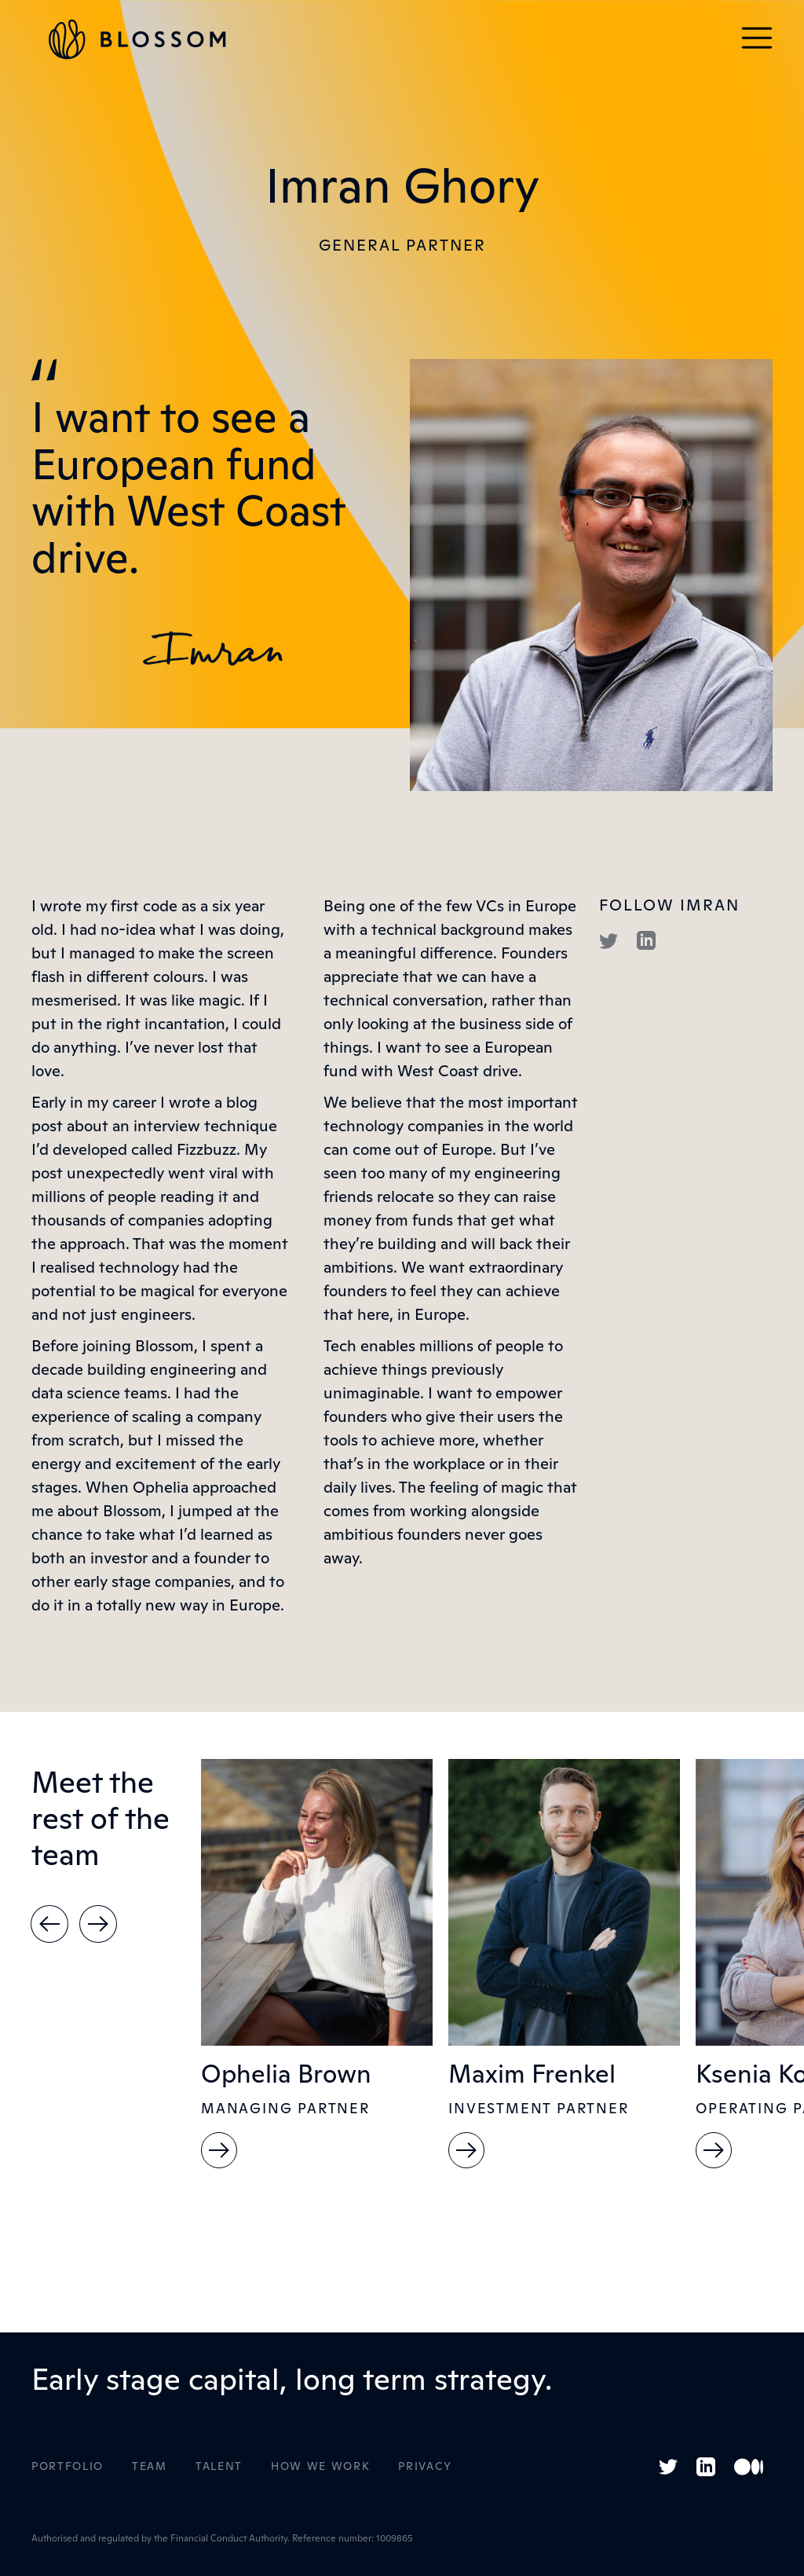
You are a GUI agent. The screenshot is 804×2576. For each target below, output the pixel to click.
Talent (219, 2466)
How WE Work (320, 2466)
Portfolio (67, 2466)
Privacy (424, 2466)
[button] (757, 39)
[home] (137, 39)
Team (149, 2466)
